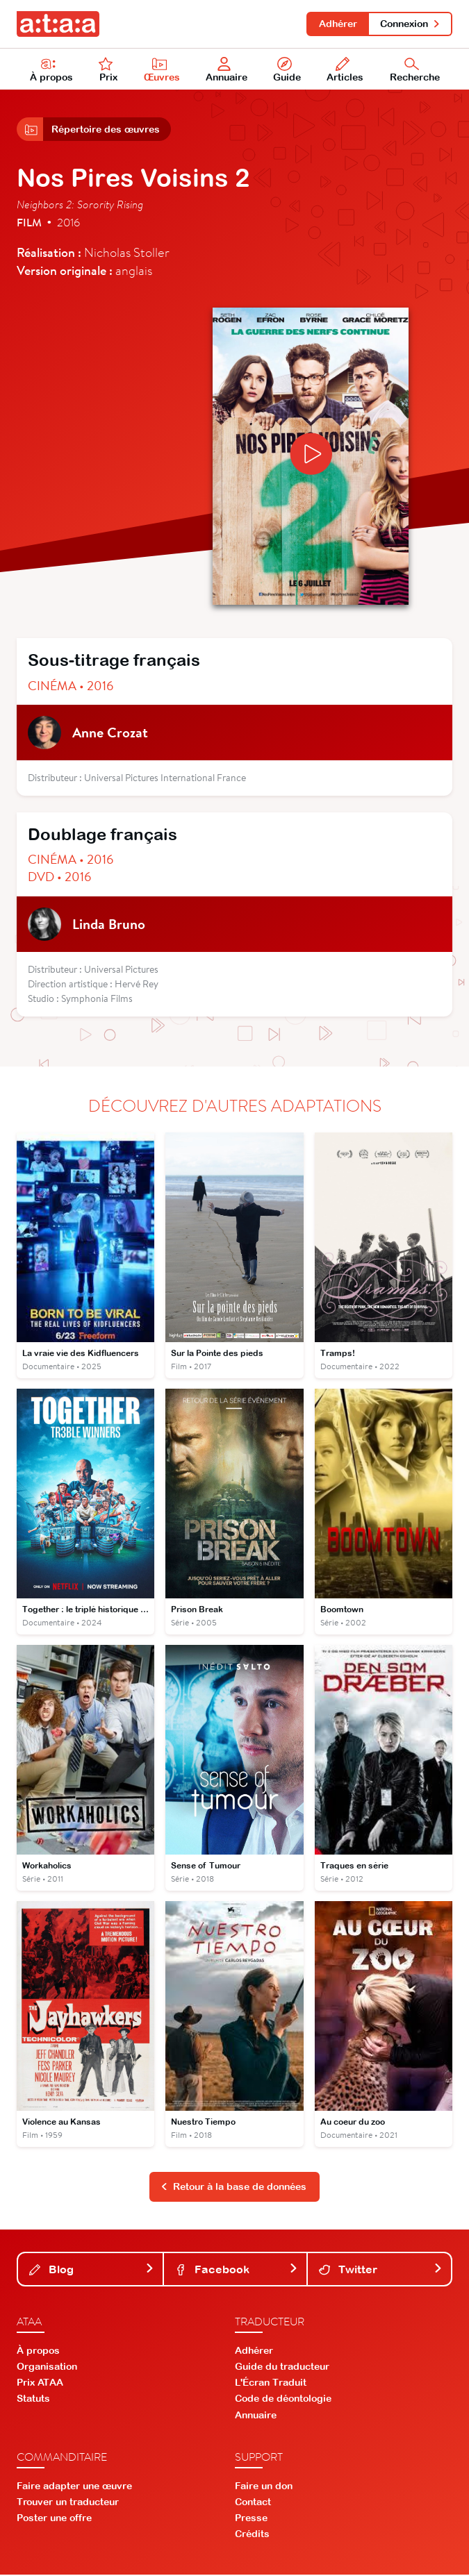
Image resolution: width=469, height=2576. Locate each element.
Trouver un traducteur (68, 2503)
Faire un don (264, 2487)
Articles (345, 70)
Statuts (33, 2400)
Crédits (252, 2535)
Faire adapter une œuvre (74, 2487)
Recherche (415, 70)
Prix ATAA (40, 2384)
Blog (91, 2270)
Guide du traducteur (282, 2367)
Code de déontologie (283, 2400)
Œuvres (163, 70)
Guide (288, 70)
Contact (253, 2503)
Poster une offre (54, 2519)
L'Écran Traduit (270, 2384)
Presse (251, 2519)
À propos (51, 70)
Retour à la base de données (233, 2188)
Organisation (47, 2367)
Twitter (381, 2270)
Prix (108, 70)
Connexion (410, 23)
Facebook (237, 2270)
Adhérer (337, 23)
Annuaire (227, 70)
